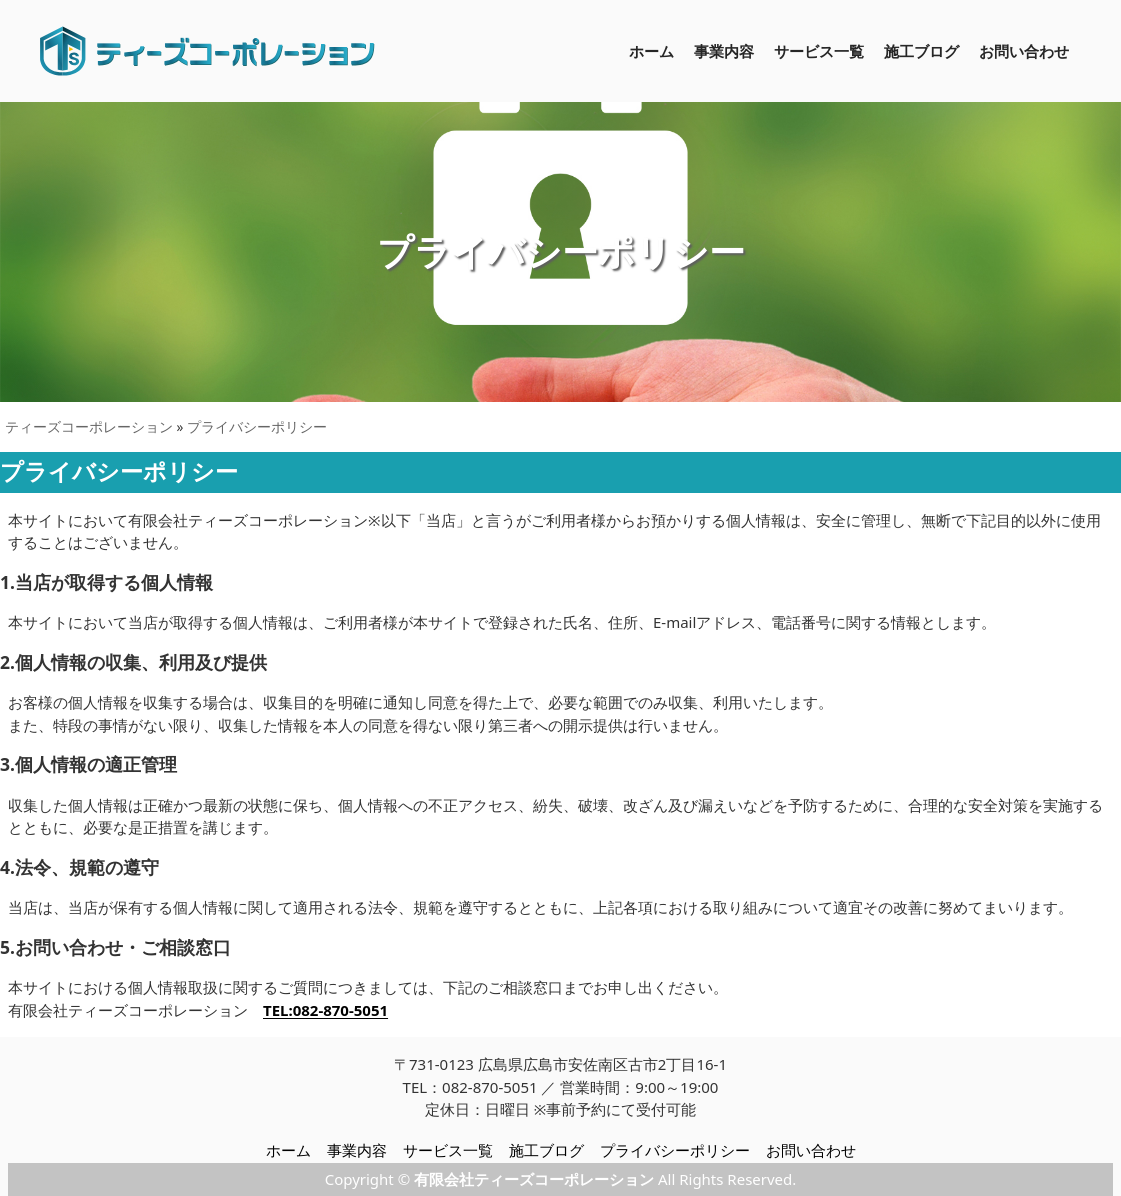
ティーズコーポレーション (89, 427)
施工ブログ (921, 51)
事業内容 (724, 51)
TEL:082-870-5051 (325, 1010)
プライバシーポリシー (257, 427)
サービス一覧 (819, 51)
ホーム (651, 51)
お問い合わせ (1024, 51)
